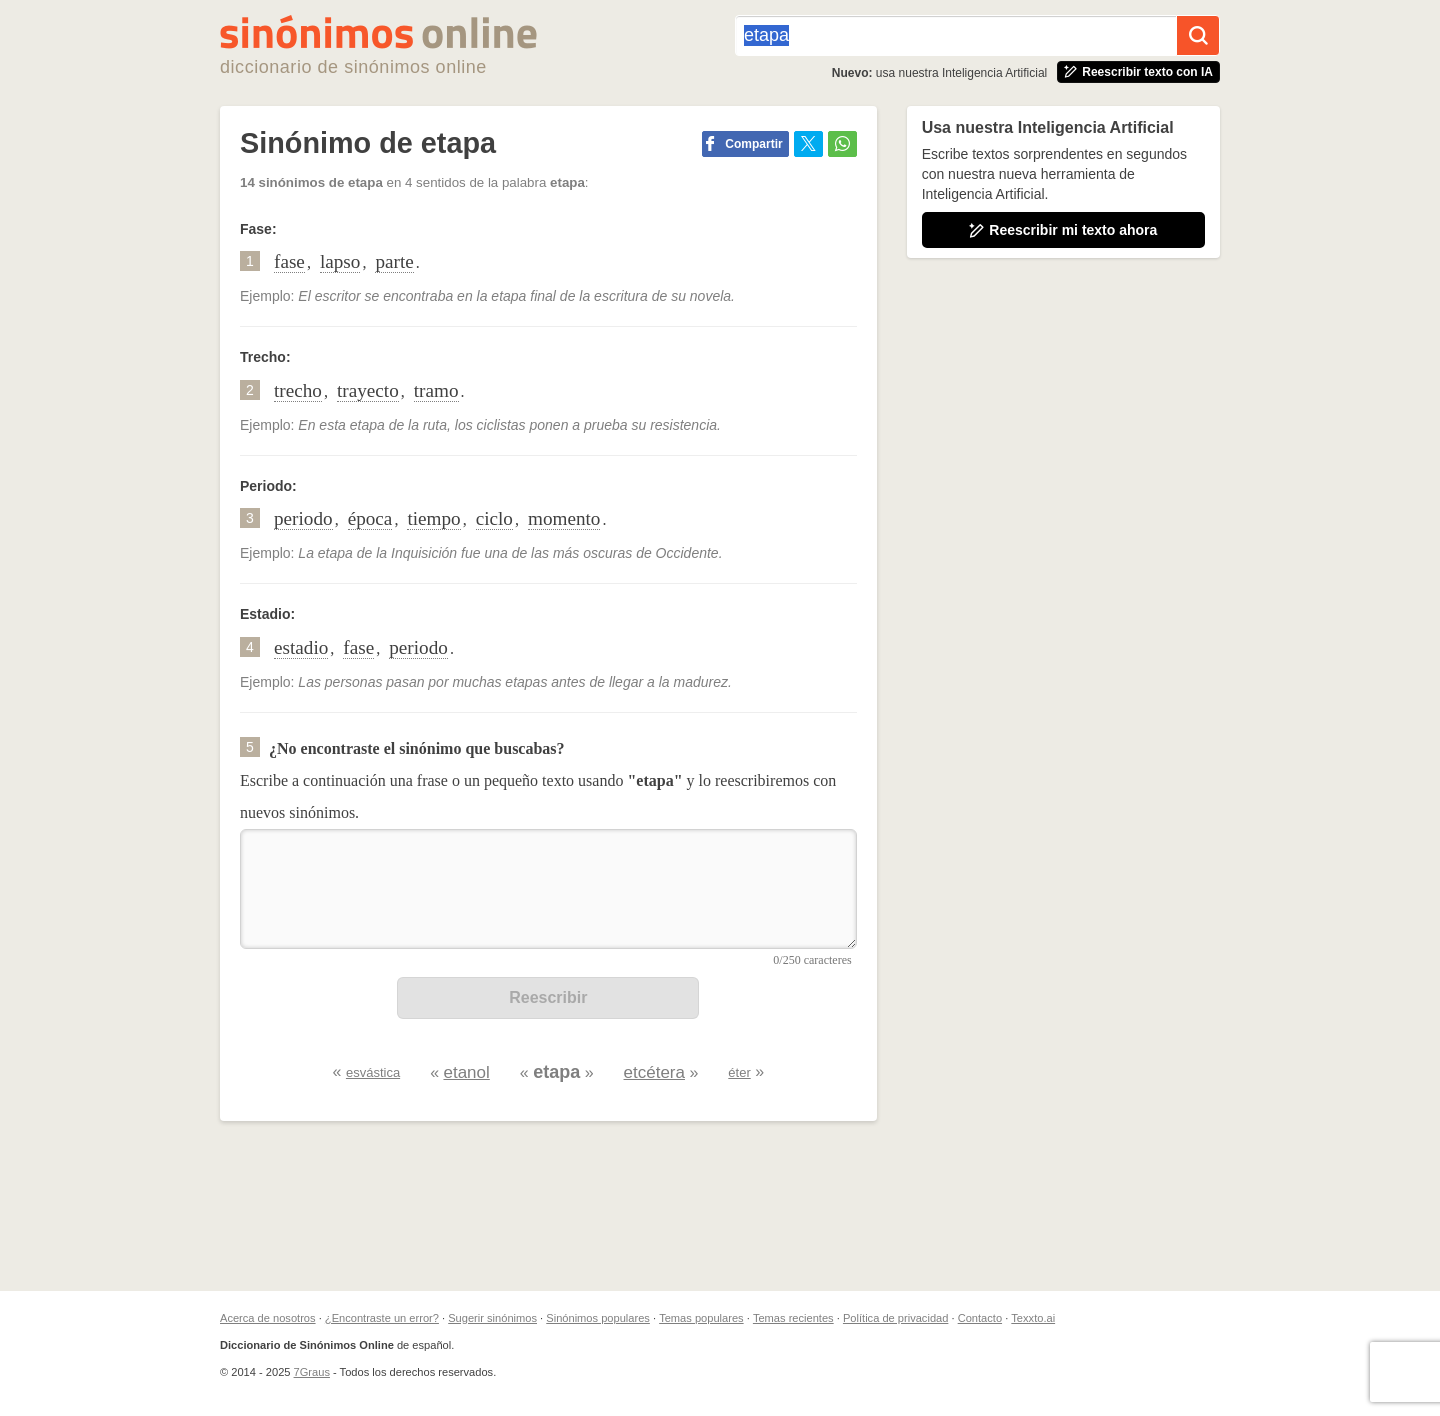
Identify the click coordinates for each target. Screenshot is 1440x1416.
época (370, 518)
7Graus (312, 1372)
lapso (340, 261)
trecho (298, 390)
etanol (466, 1072)
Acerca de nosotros (268, 1318)
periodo (303, 518)
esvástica (373, 1072)
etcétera (654, 1072)
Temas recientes (793, 1318)
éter (739, 1072)
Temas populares (701, 1318)
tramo (436, 390)
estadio (301, 647)
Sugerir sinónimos (492, 1318)
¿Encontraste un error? (382, 1318)
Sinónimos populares (598, 1318)
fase (289, 261)
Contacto (980, 1318)
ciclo (494, 518)
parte (394, 261)
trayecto (368, 390)
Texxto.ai (1033, 1318)
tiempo (433, 518)
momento (564, 518)
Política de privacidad (895, 1318)
